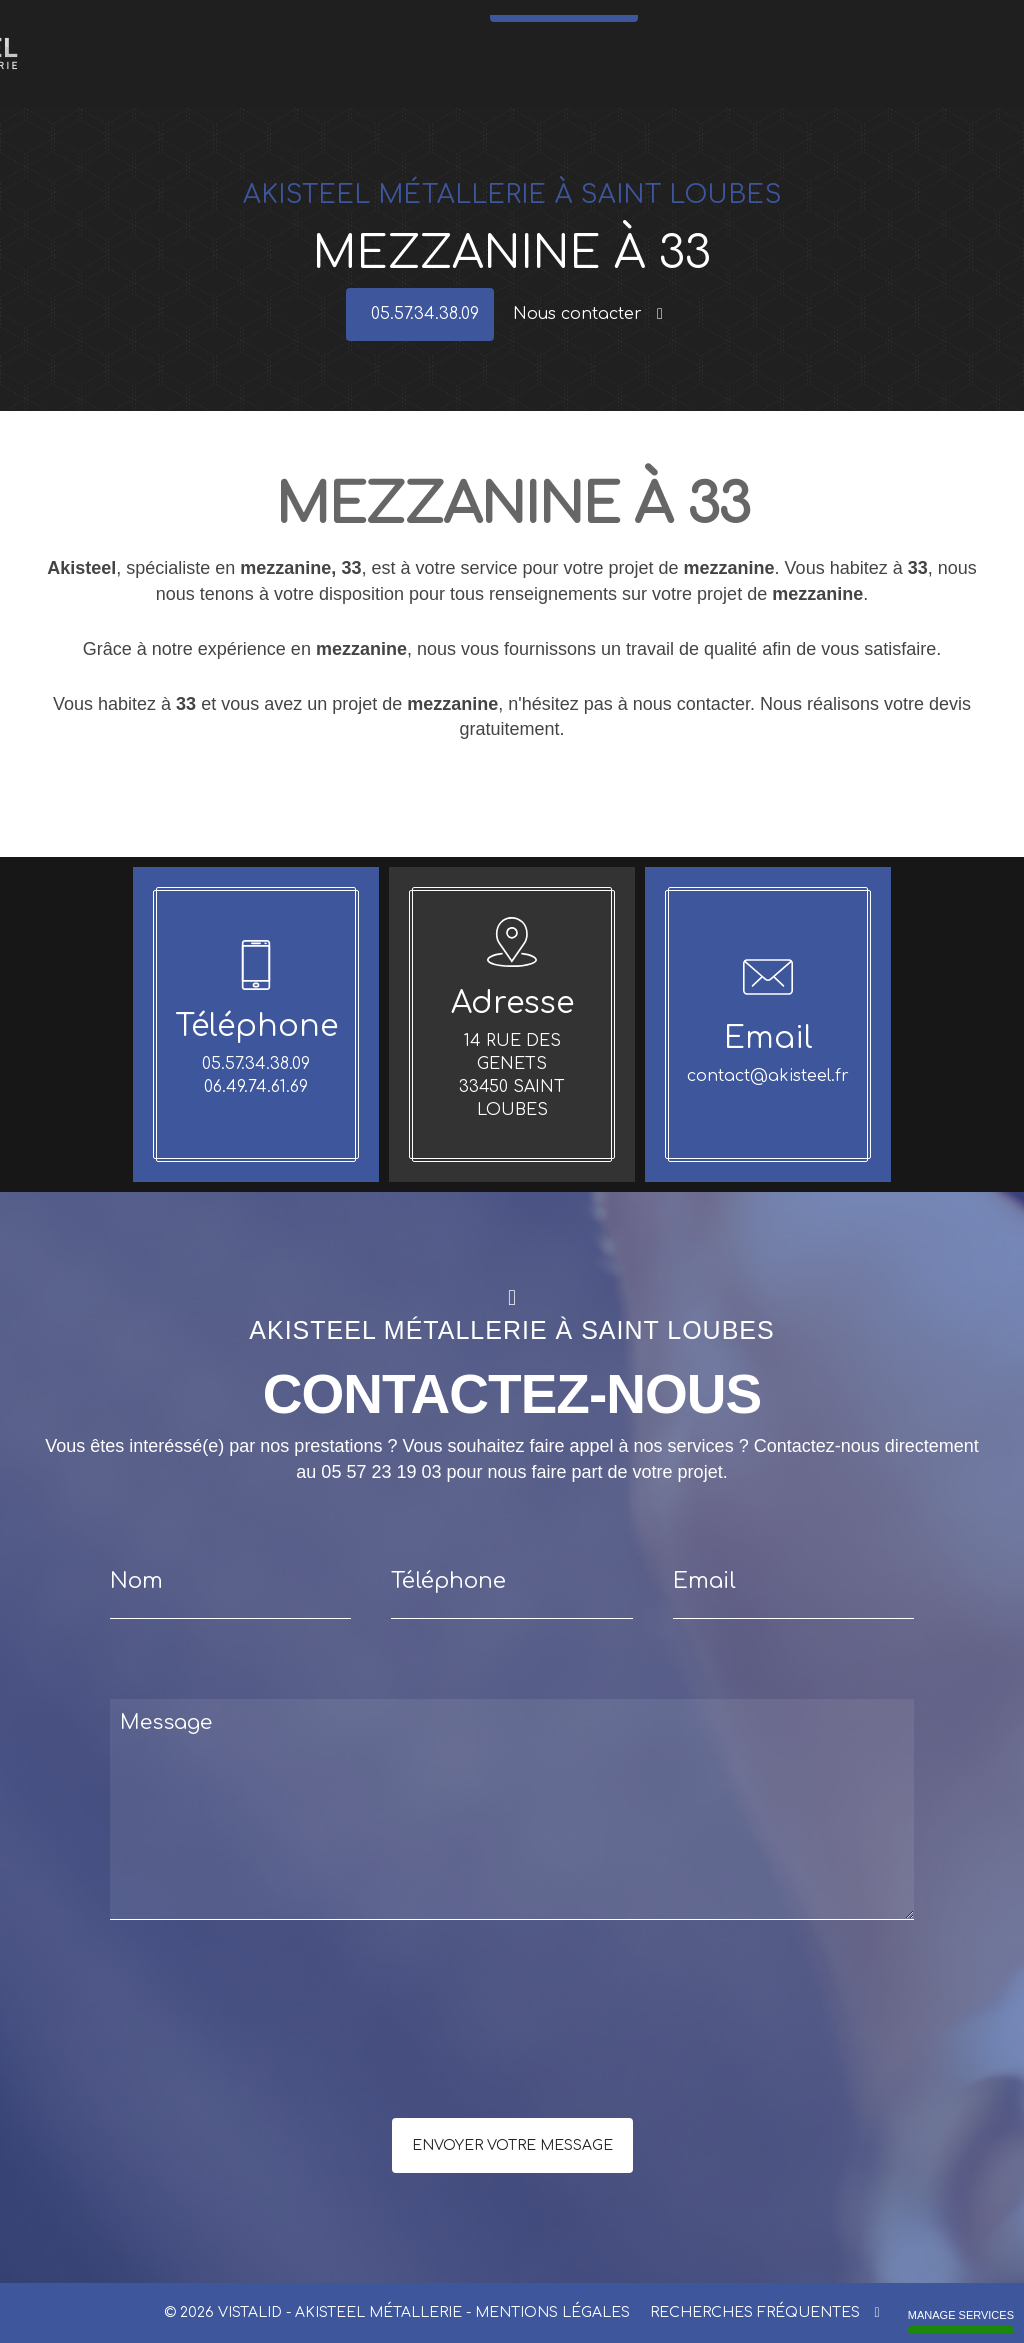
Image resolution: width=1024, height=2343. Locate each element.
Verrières (455, 28)
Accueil (207, 28)
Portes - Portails (389, 28)
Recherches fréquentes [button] (764, 2312)
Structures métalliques (590, 28)
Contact (918, 28)
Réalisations (861, 28)
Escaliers (256, 28)
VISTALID (250, 2312)
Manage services (961, 2321)
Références (798, 28)
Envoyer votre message (512, 2145)
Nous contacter (588, 314)
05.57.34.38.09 (569, 65)
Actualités (739, 28)
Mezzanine (678, 28)
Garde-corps (315, 28)
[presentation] (322, 2059)
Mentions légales (552, 2312)
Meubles (507, 28)
